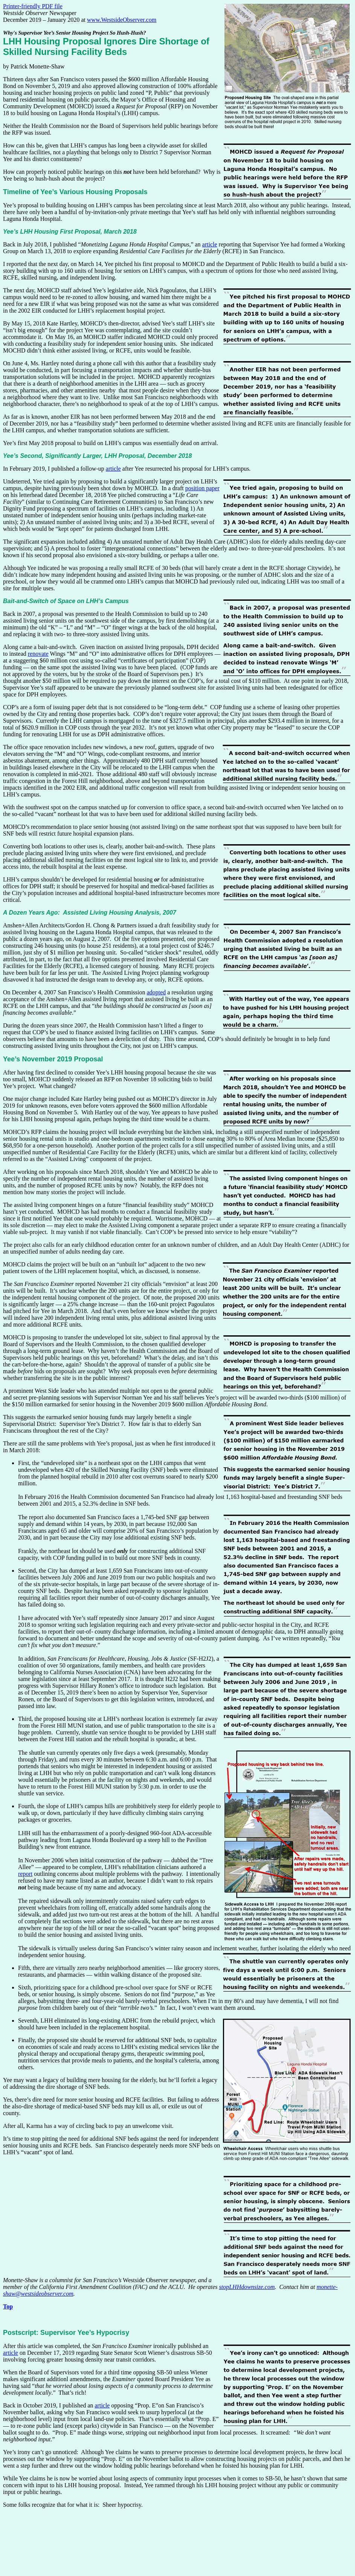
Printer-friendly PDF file (32, 6)
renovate (38, 653)
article (209, 244)
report (25, 1874)
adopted (156, 992)
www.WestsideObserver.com (121, 20)
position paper (202, 488)
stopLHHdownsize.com (247, 2287)
